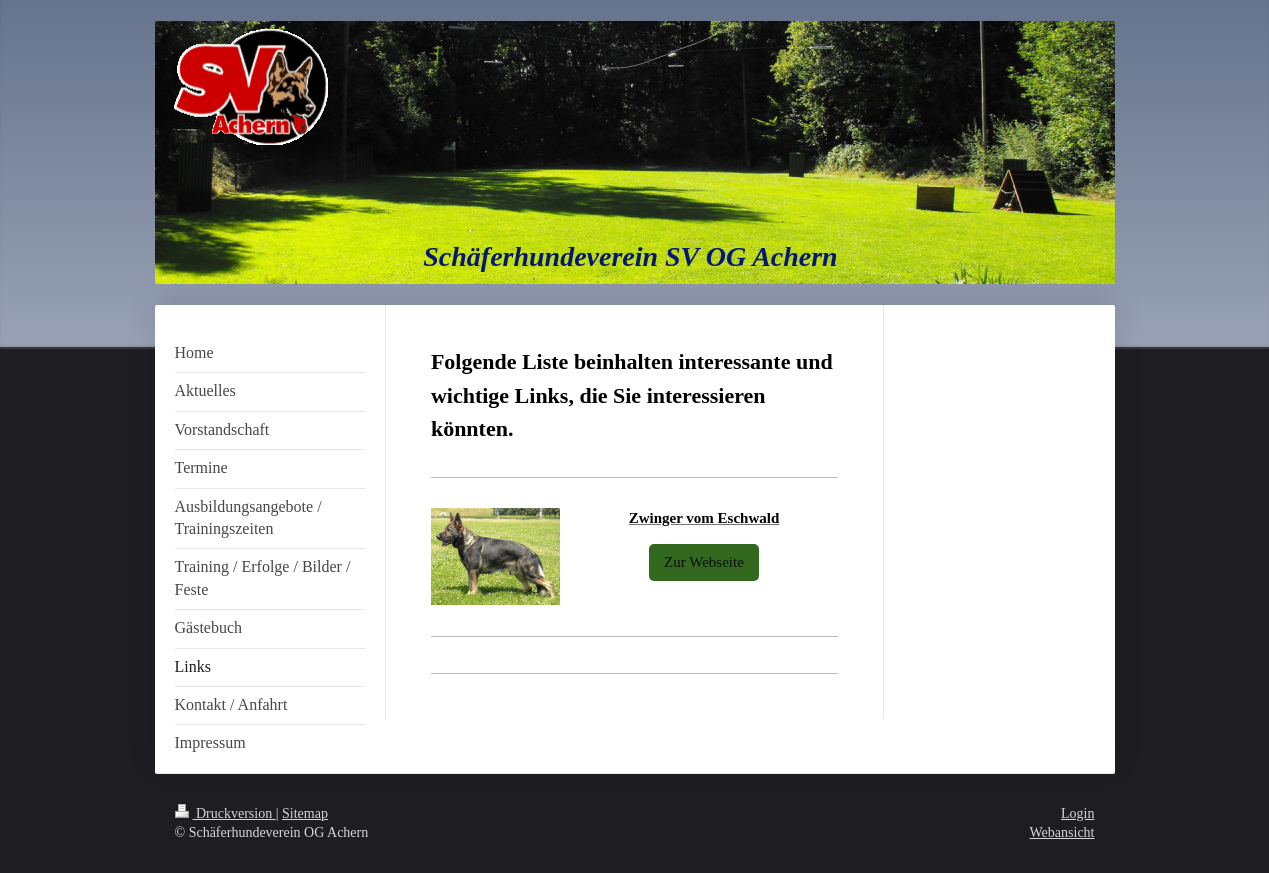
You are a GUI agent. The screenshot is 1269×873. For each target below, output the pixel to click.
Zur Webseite (704, 562)
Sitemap (305, 813)
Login (1077, 813)
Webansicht (1062, 832)
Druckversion (225, 813)
